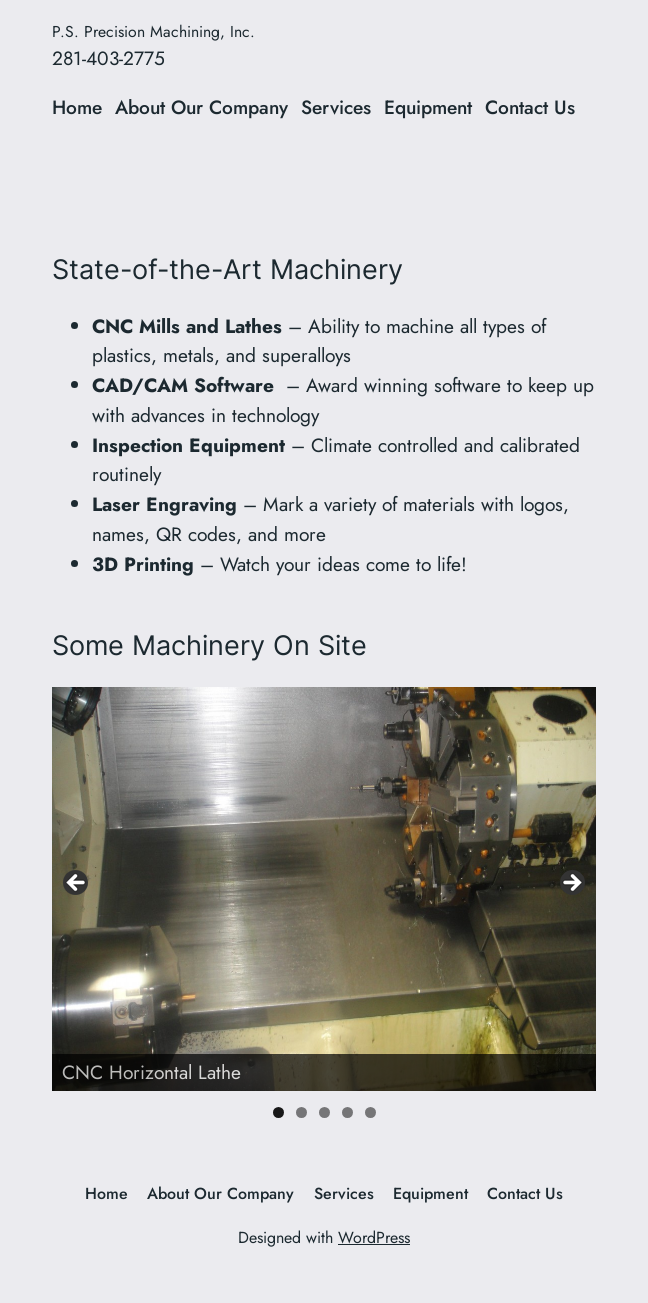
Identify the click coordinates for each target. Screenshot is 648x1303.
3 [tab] (324, 1112)
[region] (324, 888)
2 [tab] (301, 1112)
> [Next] (571, 884)
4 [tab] (347, 1112)
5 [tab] (370, 1112)
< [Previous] (77, 884)
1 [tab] (278, 1112)
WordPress (374, 1237)
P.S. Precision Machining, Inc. (153, 31)
